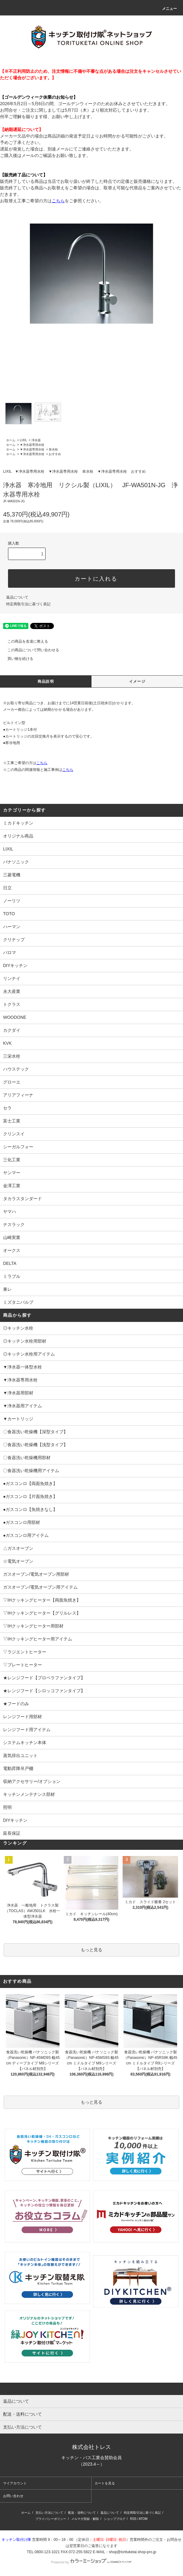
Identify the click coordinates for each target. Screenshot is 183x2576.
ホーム (10, 440)
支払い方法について (49, 2512)
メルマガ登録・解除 (85, 2518)
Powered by (91, 2562)
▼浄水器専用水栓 (32, 444)
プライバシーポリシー (50, 2518)
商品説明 (46, 681)
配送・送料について (82, 2512)
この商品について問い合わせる (29, 650)
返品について (17, 597)
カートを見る (105, 2483)
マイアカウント (15, 2483)
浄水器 (36, 440)
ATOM (143, 2518)
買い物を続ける (16, 658)
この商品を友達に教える (24, 641)
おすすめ (55, 454)
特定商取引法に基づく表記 (28, 604)
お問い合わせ (13, 2496)
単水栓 (53, 449)
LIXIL (23, 440)
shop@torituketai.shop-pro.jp (132, 2552)
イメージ (137, 681)
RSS (133, 2518)
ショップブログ (114, 2518)
